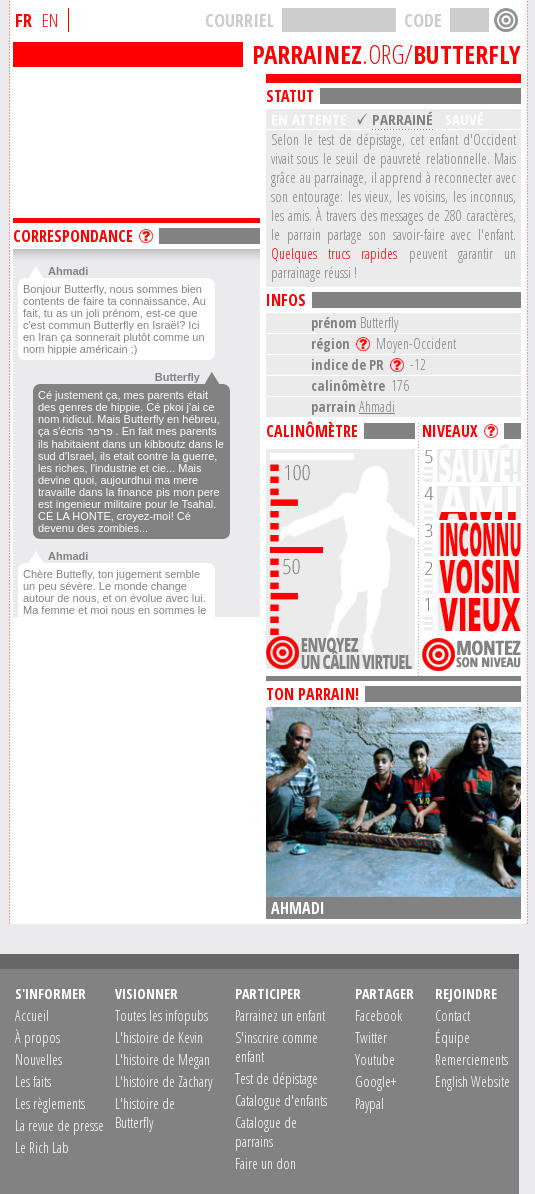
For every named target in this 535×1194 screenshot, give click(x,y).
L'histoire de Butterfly (145, 1113)
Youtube (375, 1059)
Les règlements (50, 1103)
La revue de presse (59, 1125)
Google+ (375, 1081)
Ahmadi (377, 406)
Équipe (452, 1037)
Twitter (371, 1037)
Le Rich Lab (42, 1147)
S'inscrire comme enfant (276, 1047)
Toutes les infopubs (161, 1015)
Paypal (369, 1103)
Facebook (378, 1015)
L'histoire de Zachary (163, 1081)
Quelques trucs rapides (334, 253)
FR (23, 20)
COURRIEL (239, 20)
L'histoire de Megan (162, 1059)
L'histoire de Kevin (159, 1037)
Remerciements (471, 1059)
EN (50, 20)
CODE (423, 20)
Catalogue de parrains (266, 1132)
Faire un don (265, 1163)
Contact (452, 1015)
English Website (472, 1081)
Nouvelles (38, 1059)
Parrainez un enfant (280, 1015)
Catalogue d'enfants (281, 1100)
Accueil (32, 1015)
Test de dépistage (276, 1078)
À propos (37, 1037)
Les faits (33, 1081)
